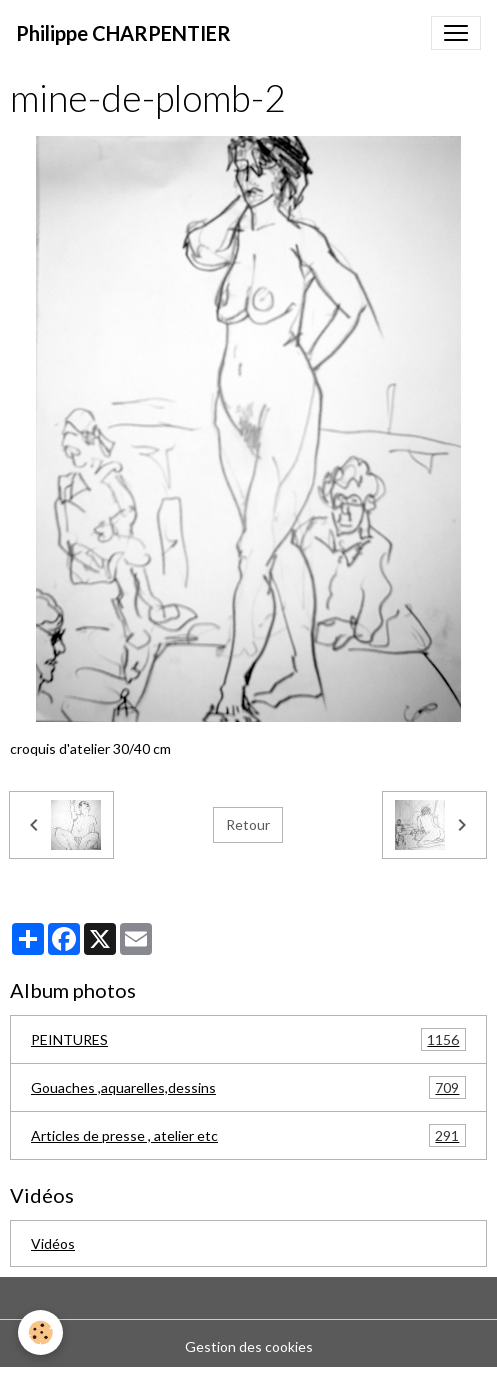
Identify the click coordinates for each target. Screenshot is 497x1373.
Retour (248, 824)
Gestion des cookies (249, 1346)
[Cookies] (40, 1332)
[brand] (123, 33)
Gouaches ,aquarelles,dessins (248, 1087)
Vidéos (53, 1243)
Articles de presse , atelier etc (248, 1135)
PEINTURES (248, 1039)
